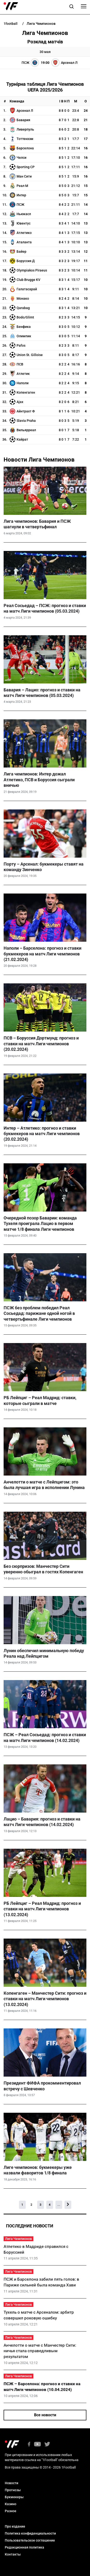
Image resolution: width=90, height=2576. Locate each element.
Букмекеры (14, 2497)
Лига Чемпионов (18, 2239)
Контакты (13, 2554)
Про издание (15, 2526)
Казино (10, 2504)
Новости (11, 2483)
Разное (10, 2511)
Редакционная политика (24, 2547)
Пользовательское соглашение (30, 2540)
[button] (71, 7)
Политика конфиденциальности (30, 2533)
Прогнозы (13, 2490)
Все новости (45, 2415)
